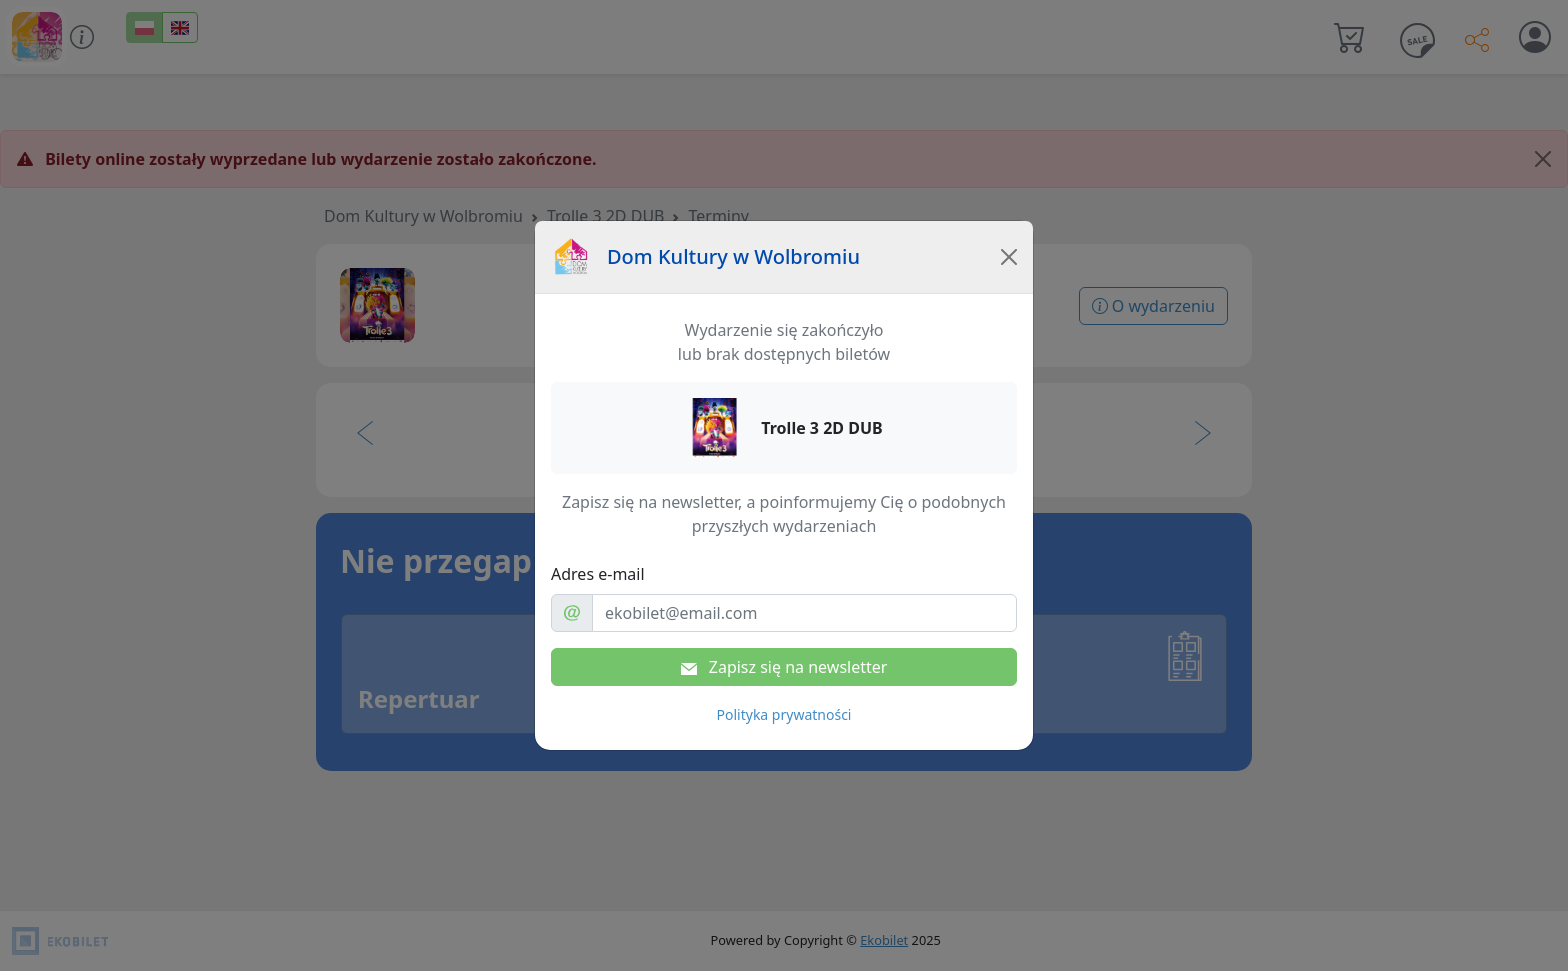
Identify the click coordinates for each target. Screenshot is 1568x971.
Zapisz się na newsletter (784, 667)
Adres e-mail (598, 574)
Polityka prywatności (784, 714)
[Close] (1009, 257)
